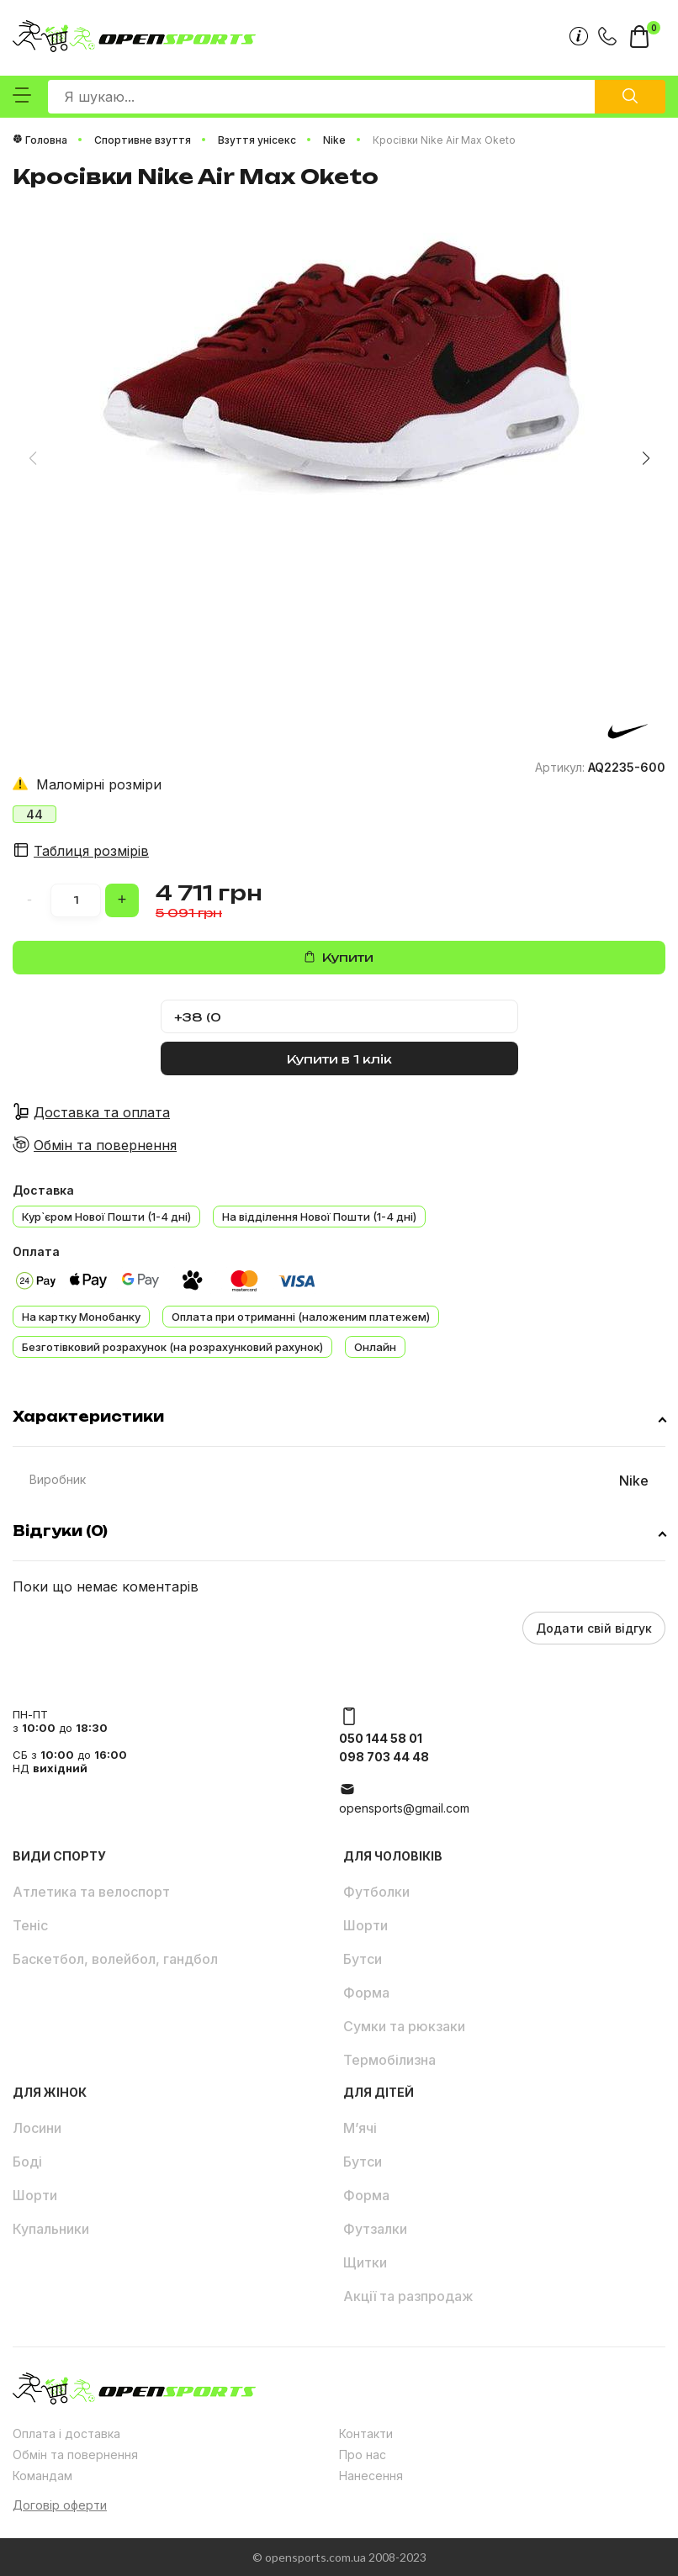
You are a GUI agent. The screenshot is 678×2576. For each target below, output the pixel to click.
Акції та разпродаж (408, 2296)
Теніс (30, 1925)
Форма (366, 1992)
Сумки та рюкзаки (404, 2026)
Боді (27, 2161)
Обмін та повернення (105, 1145)
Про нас (362, 2454)
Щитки (365, 2262)
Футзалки (375, 2228)
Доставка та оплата (102, 1112)
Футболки (376, 1891)
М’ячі (360, 2127)
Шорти (365, 1925)
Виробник (57, 1479)
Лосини (37, 2127)
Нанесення (371, 2475)
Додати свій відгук (594, 1628)
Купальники (51, 2228)
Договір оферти (60, 2505)
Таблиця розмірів (91, 850)
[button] (645, 458)
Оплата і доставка (66, 2433)
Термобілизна (389, 2059)
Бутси (362, 1958)
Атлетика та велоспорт (91, 1891)
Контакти (366, 2433)
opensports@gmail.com (404, 1808)
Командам (42, 2475)
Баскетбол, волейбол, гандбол (115, 1958)
